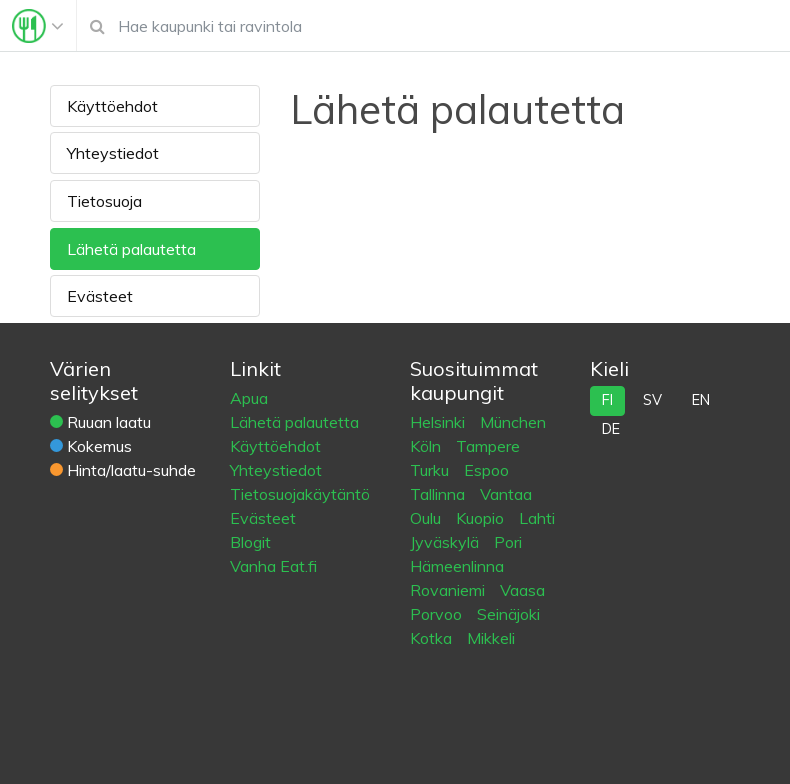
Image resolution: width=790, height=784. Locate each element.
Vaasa (522, 590)
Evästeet (100, 296)
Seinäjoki (508, 614)
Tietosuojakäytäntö (300, 494)
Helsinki (439, 422)
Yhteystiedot (113, 153)
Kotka (433, 638)
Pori (508, 542)
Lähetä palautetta (131, 249)
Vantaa (506, 494)
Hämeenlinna (457, 566)
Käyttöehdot (112, 106)
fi (607, 400)
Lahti (537, 518)
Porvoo (438, 614)
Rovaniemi (449, 590)
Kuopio (482, 518)
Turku (431, 470)
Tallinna (439, 494)
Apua (249, 398)
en (701, 400)
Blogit (250, 542)
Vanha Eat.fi (273, 566)
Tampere (488, 446)
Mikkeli (491, 638)
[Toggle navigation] (38, 26)
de (611, 429)
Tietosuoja (104, 201)
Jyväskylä (446, 542)
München (513, 422)
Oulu (427, 518)
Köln (427, 446)
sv (652, 400)
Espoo (486, 470)
